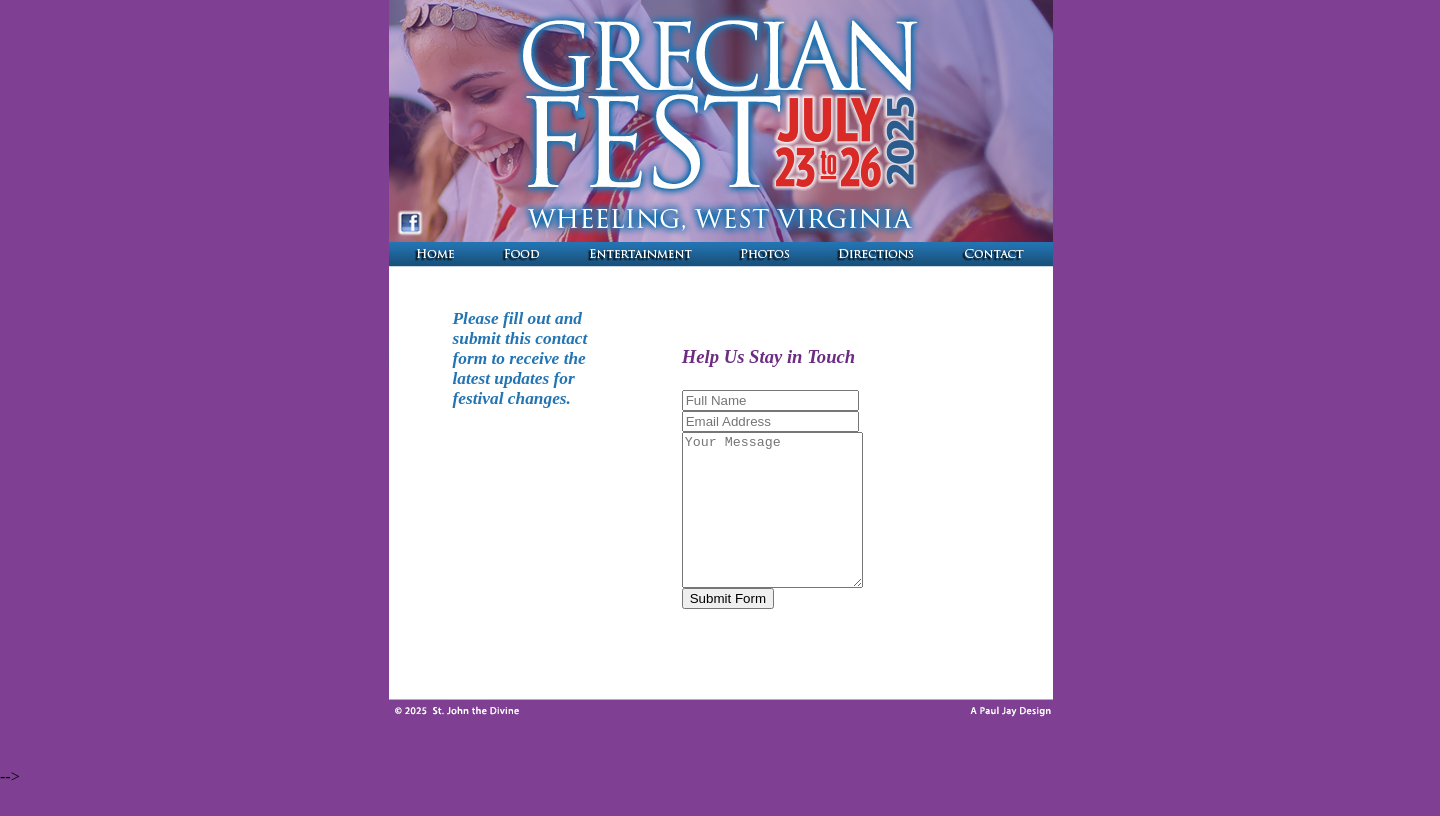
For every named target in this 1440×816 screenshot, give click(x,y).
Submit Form (714, 628)
